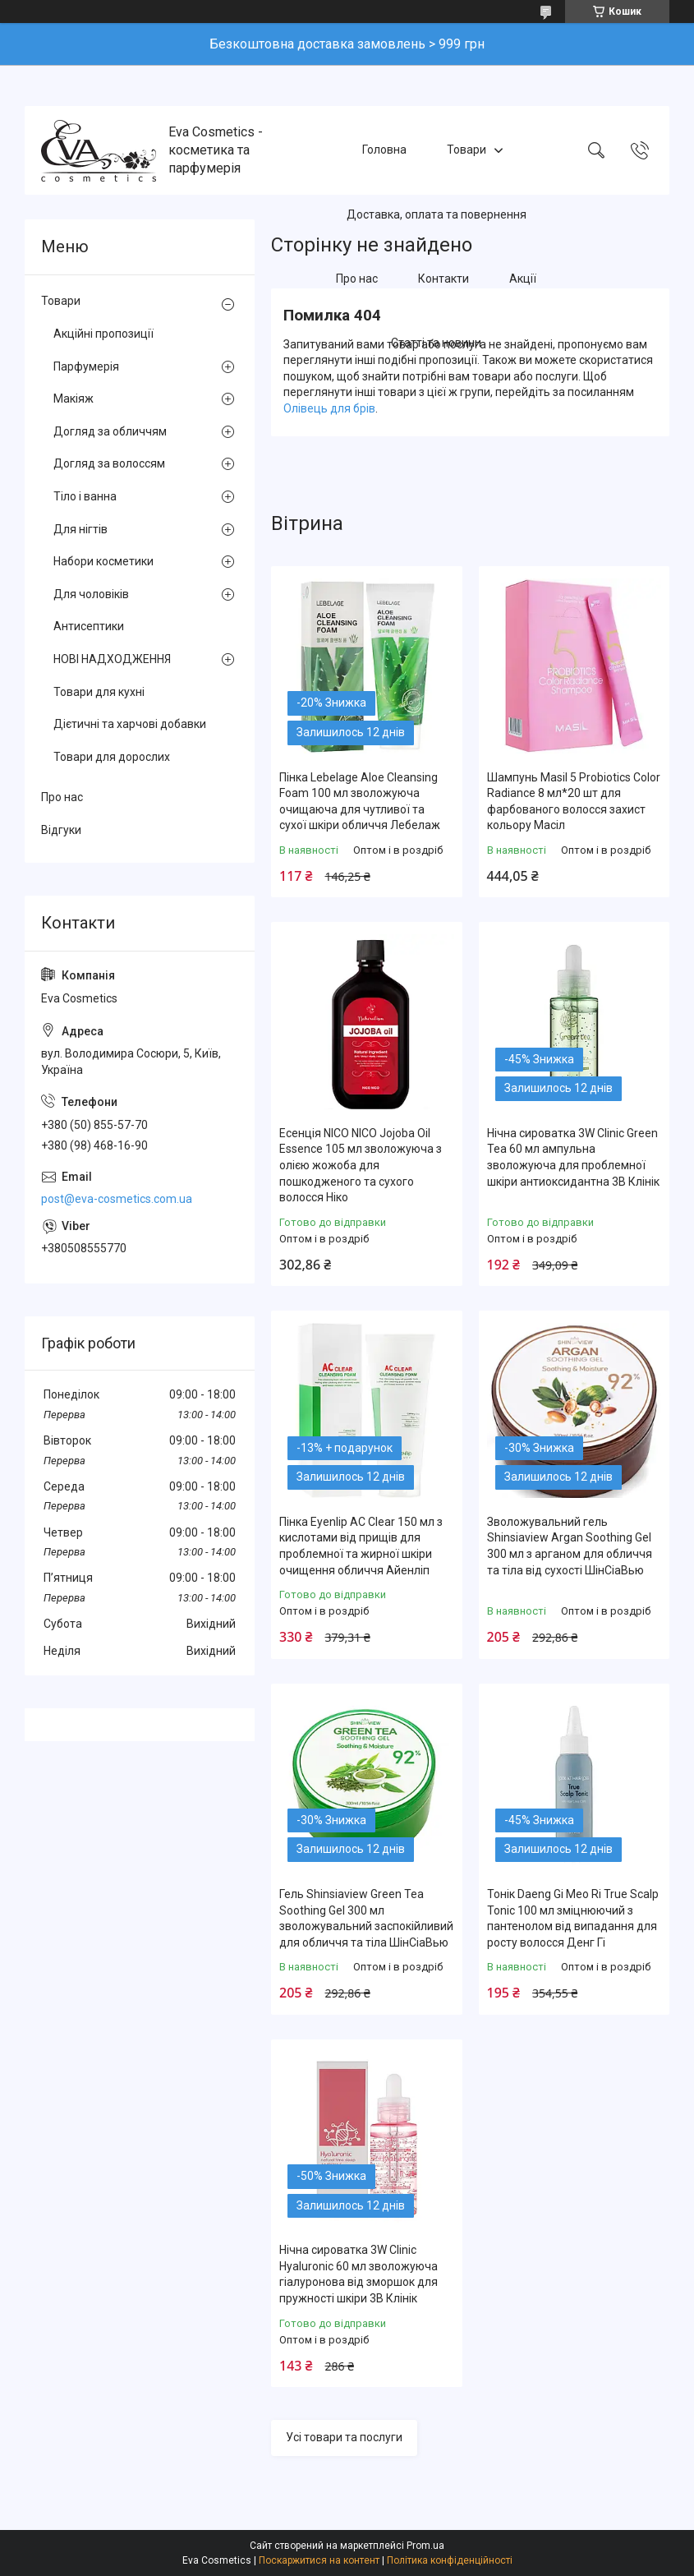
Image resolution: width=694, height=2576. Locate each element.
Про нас (357, 278)
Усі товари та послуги (344, 2437)
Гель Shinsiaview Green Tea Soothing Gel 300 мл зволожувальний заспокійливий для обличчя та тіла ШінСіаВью (366, 1918)
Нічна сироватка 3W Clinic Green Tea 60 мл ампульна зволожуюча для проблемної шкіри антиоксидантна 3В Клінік (573, 1157)
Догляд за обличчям (110, 431)
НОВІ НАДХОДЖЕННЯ (112, 659)
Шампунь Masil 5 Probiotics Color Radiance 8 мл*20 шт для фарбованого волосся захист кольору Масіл (573, 801)
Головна (384, 149)
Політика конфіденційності (449, 2560)
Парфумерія (86, 366)
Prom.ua (425, 2545)
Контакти (443, 278)
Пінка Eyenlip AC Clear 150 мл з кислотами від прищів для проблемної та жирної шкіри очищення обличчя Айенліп (361, 1546)
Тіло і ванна (85, 496)
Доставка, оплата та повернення (436, 214)
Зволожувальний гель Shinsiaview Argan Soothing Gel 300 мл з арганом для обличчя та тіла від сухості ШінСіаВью (569, 1546)
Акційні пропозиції (103, 333)
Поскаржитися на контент (319, 2560)
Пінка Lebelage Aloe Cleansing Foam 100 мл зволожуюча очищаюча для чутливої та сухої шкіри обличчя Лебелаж (359, 801)
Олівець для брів (329, 408)
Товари (466, 149)
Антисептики (88, 626)
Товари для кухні (99, 691)
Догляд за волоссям (109, 463)
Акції (522, 278)
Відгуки (61, 829)
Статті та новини (436, 343)
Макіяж (73, 398)
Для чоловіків (91, 594)
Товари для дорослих (111, 756)
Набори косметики (103, 561)
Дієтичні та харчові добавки (129, 723)
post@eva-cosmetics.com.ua (116, 1198)
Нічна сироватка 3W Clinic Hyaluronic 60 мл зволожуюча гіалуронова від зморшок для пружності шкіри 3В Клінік (358, 2274)
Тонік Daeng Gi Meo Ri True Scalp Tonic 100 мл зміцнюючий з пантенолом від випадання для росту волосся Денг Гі (573, 1918)
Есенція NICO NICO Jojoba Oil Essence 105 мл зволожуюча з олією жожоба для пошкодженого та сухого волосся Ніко (360, 1165)
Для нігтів (80, 529)
